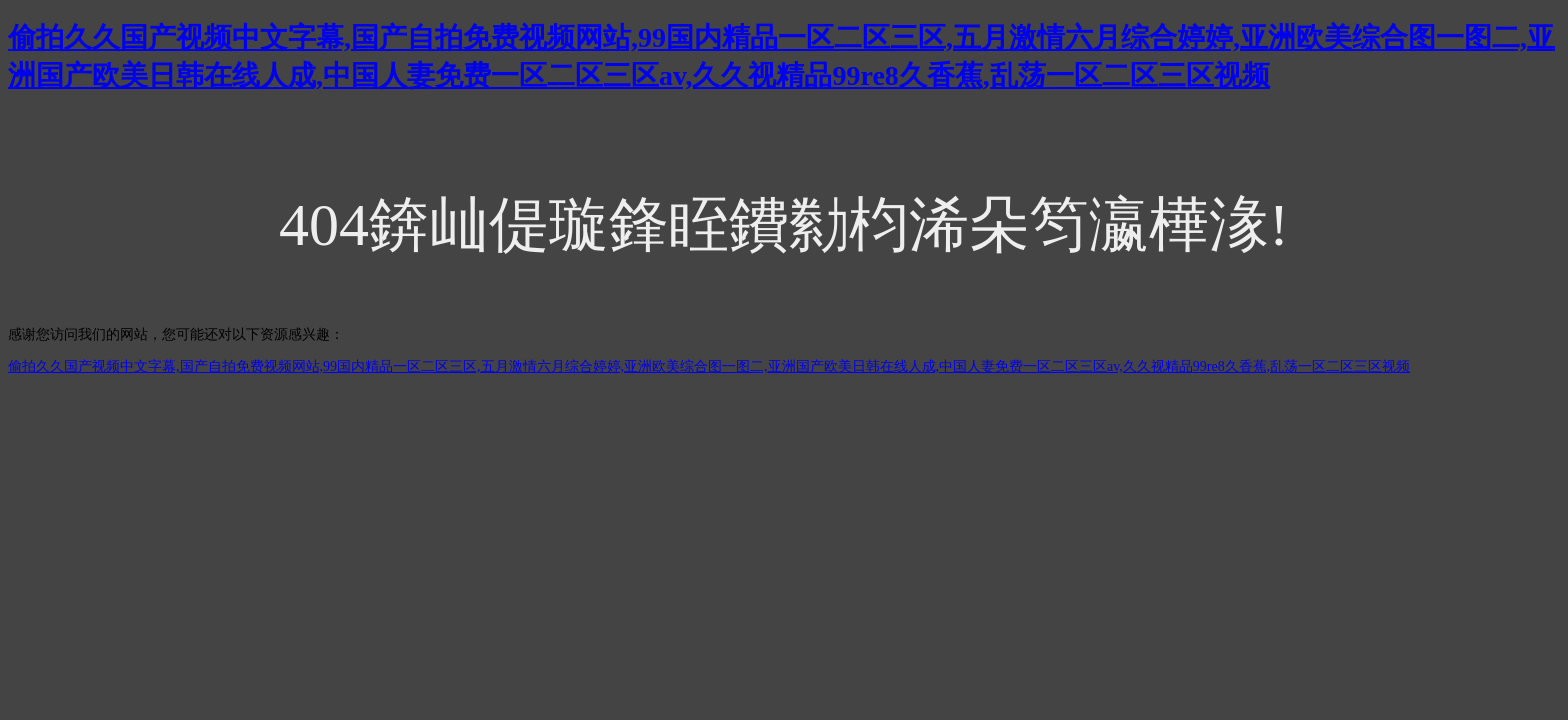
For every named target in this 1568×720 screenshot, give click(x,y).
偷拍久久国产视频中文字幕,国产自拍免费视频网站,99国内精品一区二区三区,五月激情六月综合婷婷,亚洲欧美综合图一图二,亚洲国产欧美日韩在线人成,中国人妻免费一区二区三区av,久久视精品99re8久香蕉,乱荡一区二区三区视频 (709, 366)
